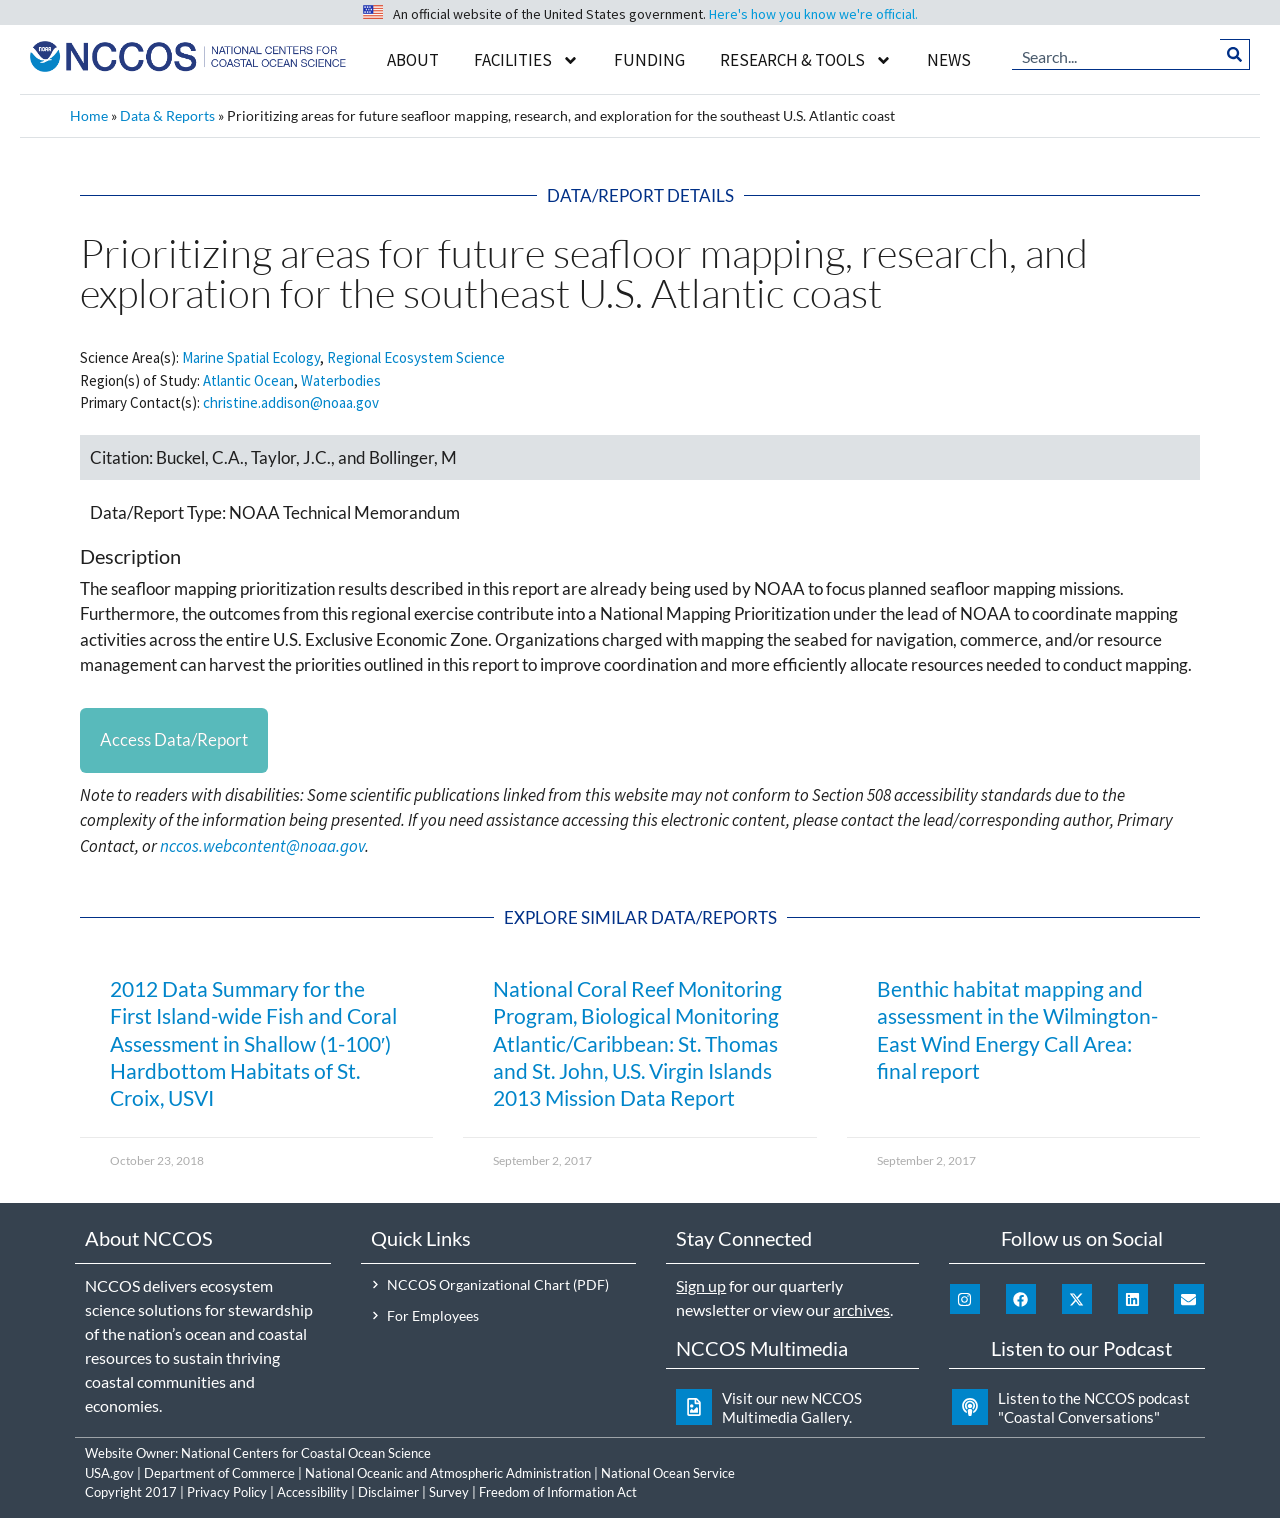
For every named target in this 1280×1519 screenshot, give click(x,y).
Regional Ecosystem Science (416, 357)
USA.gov (109, 1474)
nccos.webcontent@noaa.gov (262, 847)
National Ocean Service (668, 1474)
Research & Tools (806, 60)
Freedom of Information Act (558, 1493)
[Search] (1235, 55)
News (949, 60)
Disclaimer (388, 1493)
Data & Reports (167, 115)
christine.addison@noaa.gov (291, 402)
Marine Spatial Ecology (251, 357)
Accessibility (312, 1493)
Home (89, 115)
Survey (449, 1493)
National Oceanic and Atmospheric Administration (448, 1474)
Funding (649, 60)
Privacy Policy (227, 1493)
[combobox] (1116, 55)
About (413, 60)
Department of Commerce (219, 1474)
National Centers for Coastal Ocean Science (306, 1454)
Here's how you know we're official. (813, 14)
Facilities (526, 60)
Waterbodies (341, 380)
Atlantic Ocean (248, 380)
